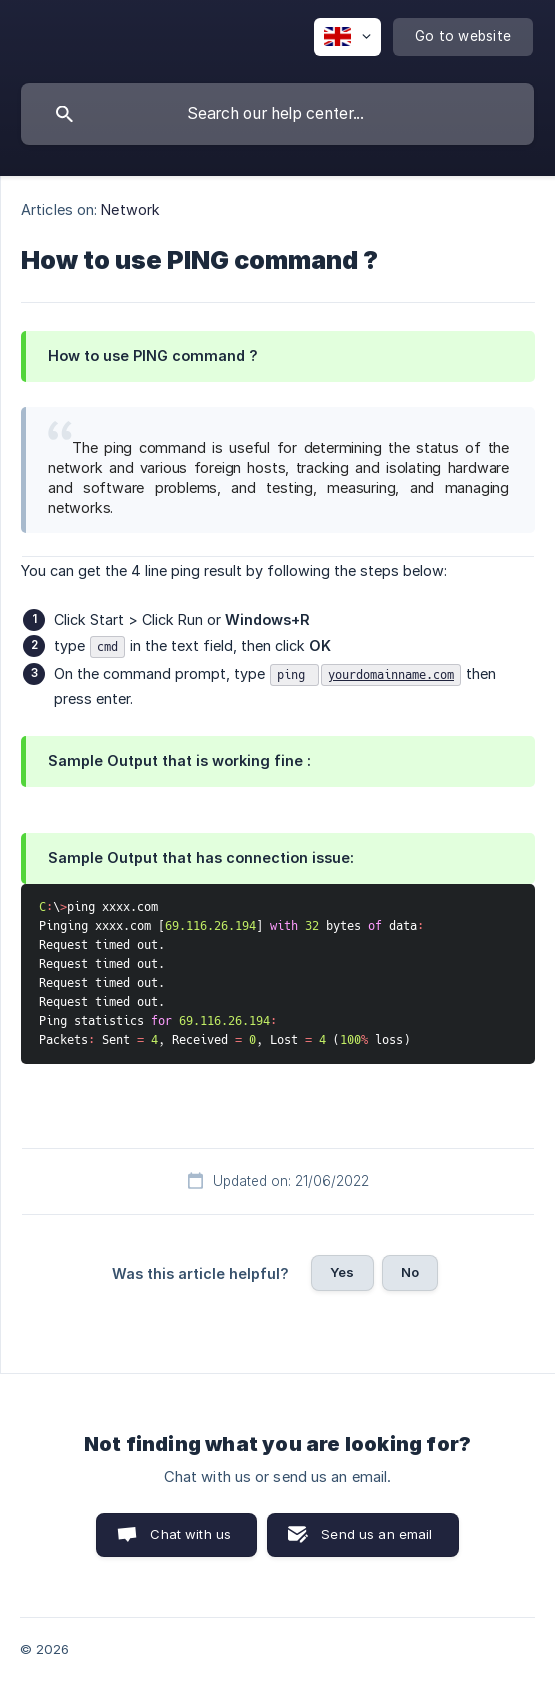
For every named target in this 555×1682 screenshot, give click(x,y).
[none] (347, 37)
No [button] (410, 1272)
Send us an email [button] (376, 1534)
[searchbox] (277, 114)
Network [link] (130, 209)
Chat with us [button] (190, 1534)
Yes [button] (342, 1272)
